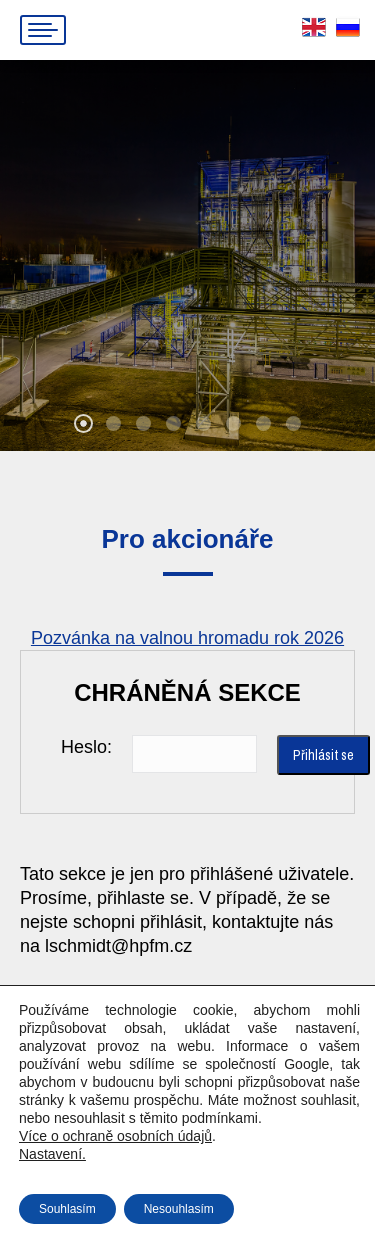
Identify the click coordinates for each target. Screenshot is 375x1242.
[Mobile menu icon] (43, 30)
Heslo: (86, 747)
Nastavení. (52, 1154)
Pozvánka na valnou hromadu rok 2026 (187, 638)
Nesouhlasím (179, 1209)
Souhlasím (67, 1209)
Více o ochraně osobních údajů (115, 1136)
